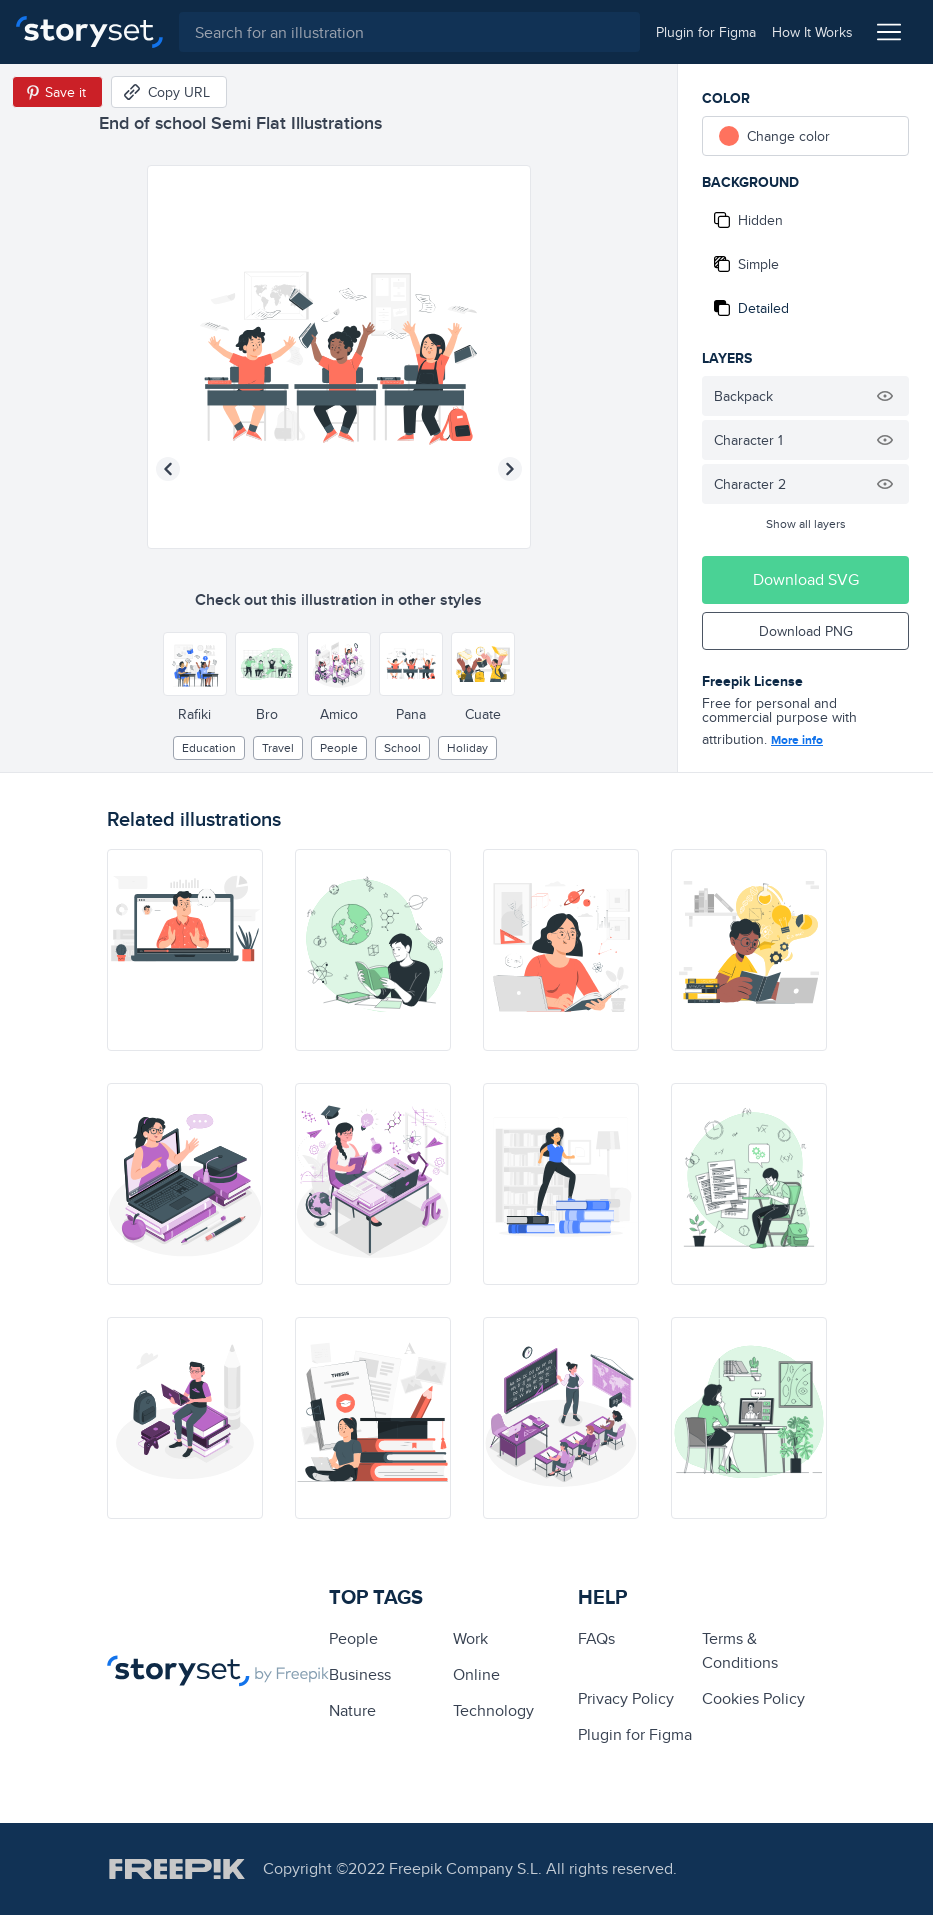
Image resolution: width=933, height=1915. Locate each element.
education (209, 747)
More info (797, 740)
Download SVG (806, 579)
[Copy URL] (169, 92)
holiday (467, 747)
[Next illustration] (510, 469)
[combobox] (409, 32)
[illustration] (185, 950)
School (402, 747)
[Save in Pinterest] (57, 92)
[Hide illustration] (885, 396)
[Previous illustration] (168, 469)
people (339, 747)
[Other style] (195, 664)
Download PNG (806, 631)
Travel (278, 747)
